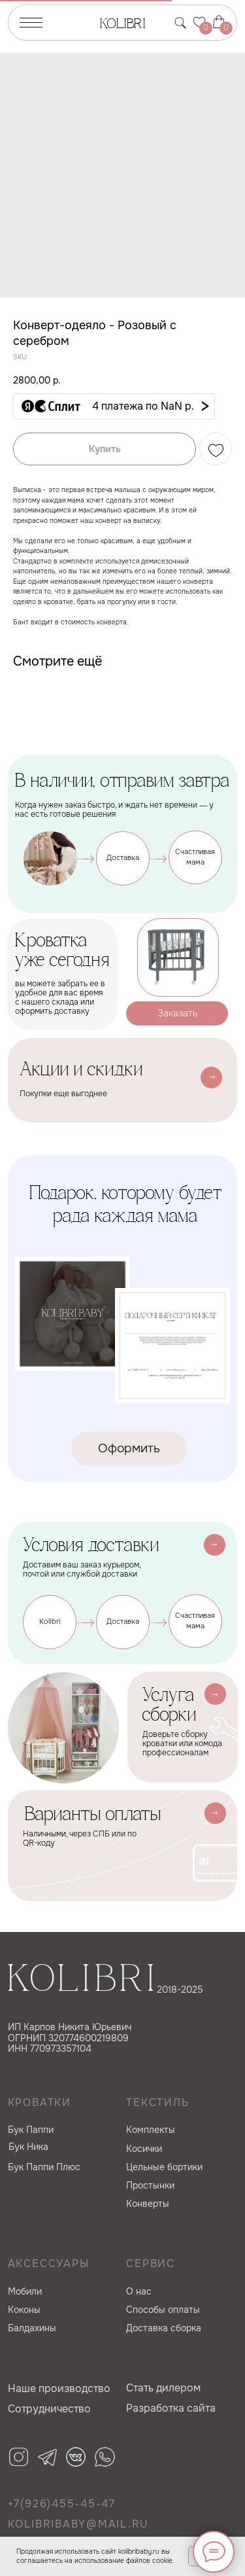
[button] (114, 406)
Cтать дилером (163, 2388)
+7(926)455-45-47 (62, 2504)
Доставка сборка (163, 2328)
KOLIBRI (122, 24)
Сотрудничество (49, 2409)
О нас (139, 2291)
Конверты (147, 2203)
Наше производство (59, 2388)
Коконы (24, 2310)
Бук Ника (28, 2147)
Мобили (25, 2291)
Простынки (150, 2185)
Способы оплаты (163, 2310)
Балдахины (32, 2328)
